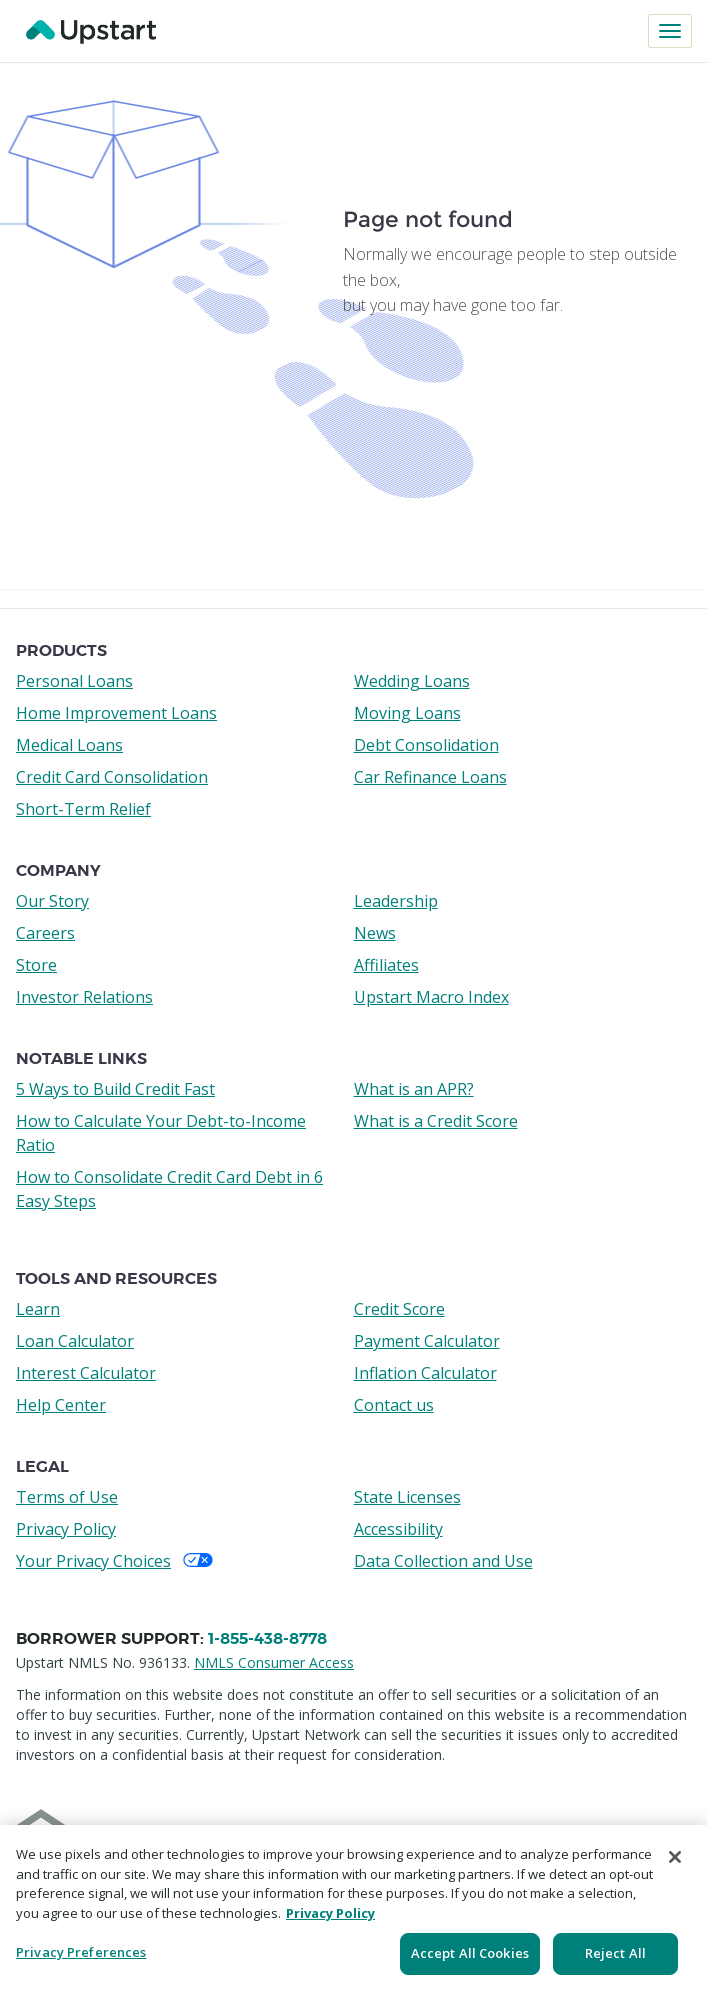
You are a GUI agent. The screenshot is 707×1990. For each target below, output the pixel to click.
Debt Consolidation (426, 745)
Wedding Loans (412, 681)
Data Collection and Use (443, 1561)
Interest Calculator (86, 1373)
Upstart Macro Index (431, 997)
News (375, 933)
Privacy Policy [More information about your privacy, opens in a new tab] (330, 1913)
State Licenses (407, 1497)
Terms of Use (67, 1497)
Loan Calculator (75, 1341)
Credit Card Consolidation (112, 777)
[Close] (675, 1857)
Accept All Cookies (470, 1953)
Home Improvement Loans (116, 713)
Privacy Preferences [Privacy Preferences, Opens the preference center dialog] (81, 1952)
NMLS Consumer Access (274, 1662)
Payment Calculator (427, 1341)
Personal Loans (74, 681)
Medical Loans (69, 745)
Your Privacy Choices (114, 1561)
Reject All (615, 1953)
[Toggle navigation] (670, 31)
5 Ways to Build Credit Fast (115, 1089)
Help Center (61, 1405)
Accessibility (398, 1529)
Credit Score (399, 1309)
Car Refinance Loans (430, 777)
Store (36, 965)
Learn (38, 1309)
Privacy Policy (66, 1529)
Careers (45, 933)
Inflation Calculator (425, 1373)
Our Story (52, 901)
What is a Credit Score (436, 1121)
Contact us (394, 1405)
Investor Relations (84, 997)
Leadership (396, 901)
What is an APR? (414, 1089)
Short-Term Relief (83, 809)
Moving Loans (407, 713)
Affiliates (386, 965)
